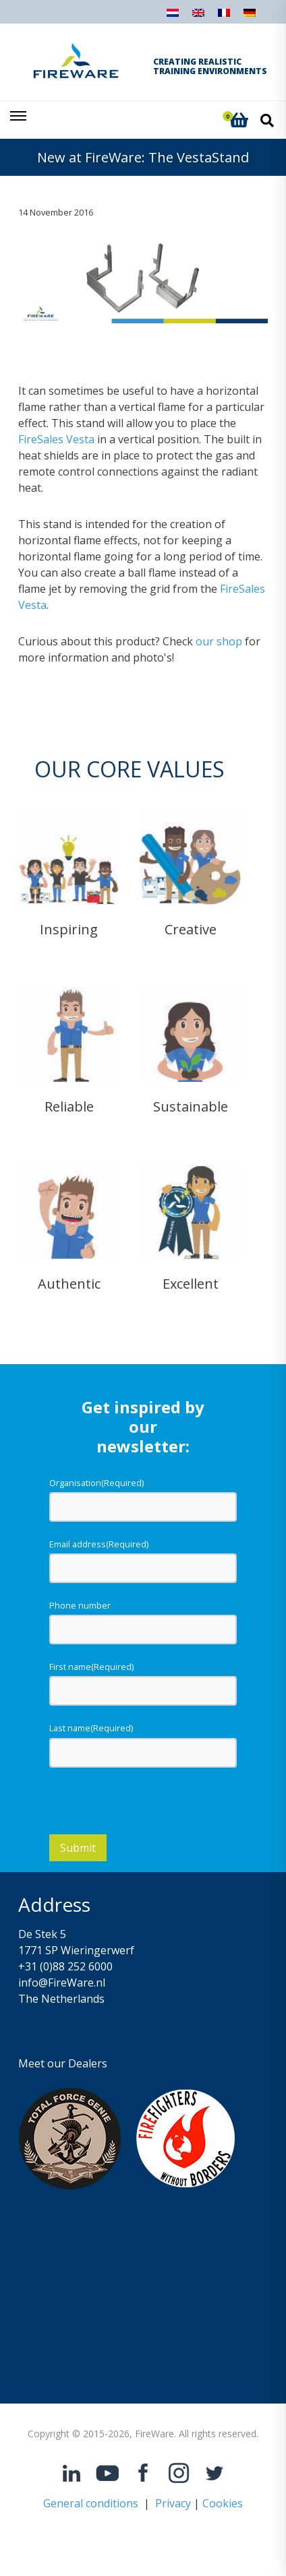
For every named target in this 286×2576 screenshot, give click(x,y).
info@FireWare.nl (61, 1983)
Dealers (87, 2064)
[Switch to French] (224, 16)
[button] (238, 119)
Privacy (173, 2504)
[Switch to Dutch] (172, 16)
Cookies (222, 2504)
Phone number (80, 1607)
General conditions (90, 2504)
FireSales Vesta (56, 439)
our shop (219, 642)
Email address (98, 1545)
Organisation (96, 1483)
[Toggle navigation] (19, 120)
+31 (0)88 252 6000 (65, 1967)
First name (91, 1668)
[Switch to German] (249, 16)
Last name (91, 1729)
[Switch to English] (198, 16)
